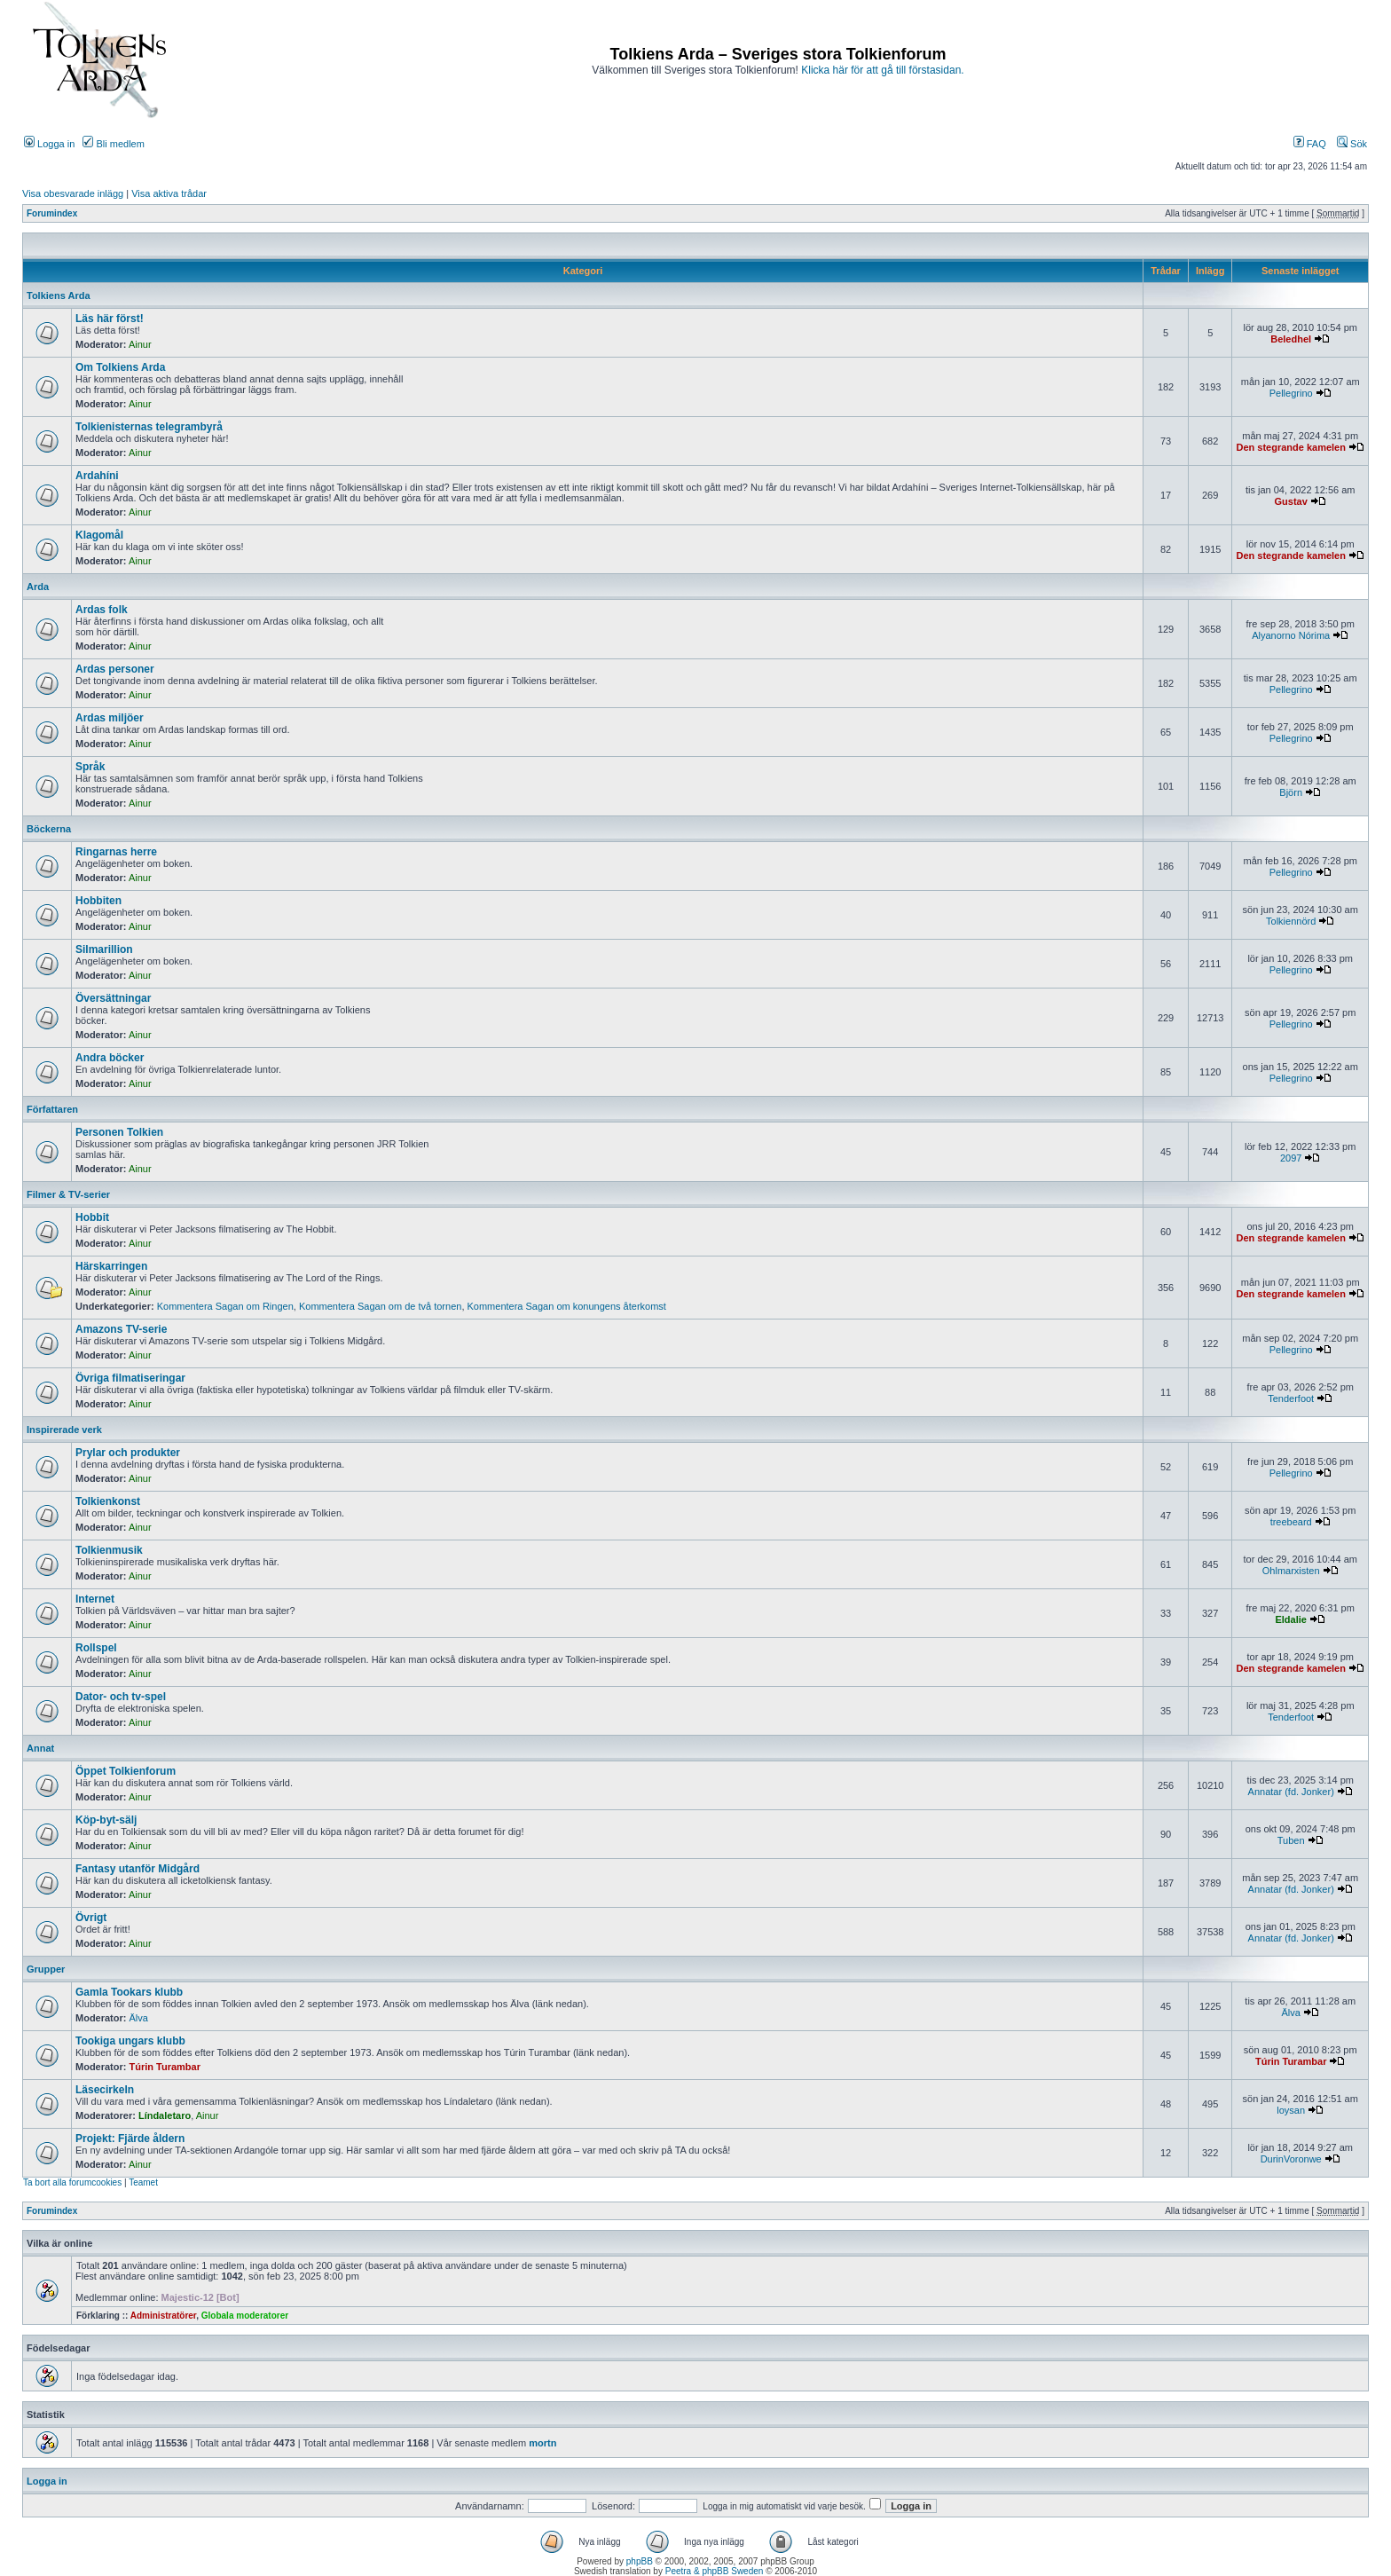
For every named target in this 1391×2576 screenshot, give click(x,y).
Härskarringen (111, 1266)
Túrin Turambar (165, 2066)
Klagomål (99, 535)
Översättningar (113, 998)
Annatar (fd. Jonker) (1291, 1791)
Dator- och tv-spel (120, 1696)
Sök (1352, 143)
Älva (139, 2018)
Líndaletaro (164, 2115)
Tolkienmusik (109, 1550)
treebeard (1291, 1521)
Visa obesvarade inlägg (72, 193)
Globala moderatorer (244, 2315)
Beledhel (1290, 339)
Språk (90, 766)
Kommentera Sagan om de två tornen (380, 1306)
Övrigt (90, 1917)
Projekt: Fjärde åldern (130, 2138)
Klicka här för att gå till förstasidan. (882, 70)
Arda (38, 586)
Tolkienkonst (107, 1501)
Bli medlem (113, 143)
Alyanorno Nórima (1291, 635)
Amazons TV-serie (121, 1329)
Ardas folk (101, 609)
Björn (1290, 792)
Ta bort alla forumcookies (72, 2182)
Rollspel (96, 1648)
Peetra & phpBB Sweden (714, 2571)
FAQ (1309, 143)
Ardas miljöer (109, 718)
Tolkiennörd (1291, 921)
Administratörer (163, 2315)
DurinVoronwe (1291, 2159)
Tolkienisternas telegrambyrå (149, 427)
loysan (1291, 2110)
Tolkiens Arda (58, 295)
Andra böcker (109, 1058)
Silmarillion (104, 949)
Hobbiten (98, 900)
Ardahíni (97, 475)
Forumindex (52, 213)
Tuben (1291, 1840)
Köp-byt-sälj (106, 1820)
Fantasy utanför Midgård (137, 1869)
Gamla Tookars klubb (129, 1992)
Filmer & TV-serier (68, 1194)
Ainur (140, 344)
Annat (40, 1748)
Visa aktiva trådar (169, 193)
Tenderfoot (1291, 1398)
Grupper (46, 1969)
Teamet (143, 2182)
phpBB (639, 2561)
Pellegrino (1291, 393)
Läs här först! (109, 318)
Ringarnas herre (116, 852)
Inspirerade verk (64, 1429)
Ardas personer (114, 669)
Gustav (1291, 501)
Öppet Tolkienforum (125, 1771)
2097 (1290, 1158)
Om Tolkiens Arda (120, 367)
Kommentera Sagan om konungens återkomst (567, 1306)
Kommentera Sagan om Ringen (225, 1306)
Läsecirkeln (104, 2090)
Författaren (52, 1109)
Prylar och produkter (127, 1452)
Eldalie (1290, 1619)
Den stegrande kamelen (1291, 447)
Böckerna (49, 828)
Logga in (49, 143)
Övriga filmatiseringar (130, 1378)
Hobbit (92, 1217)
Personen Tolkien (119, 1132)
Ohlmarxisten (1291, 1570)
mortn (542, 2443)
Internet (94, 1599)
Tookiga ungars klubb (130, 2041)
